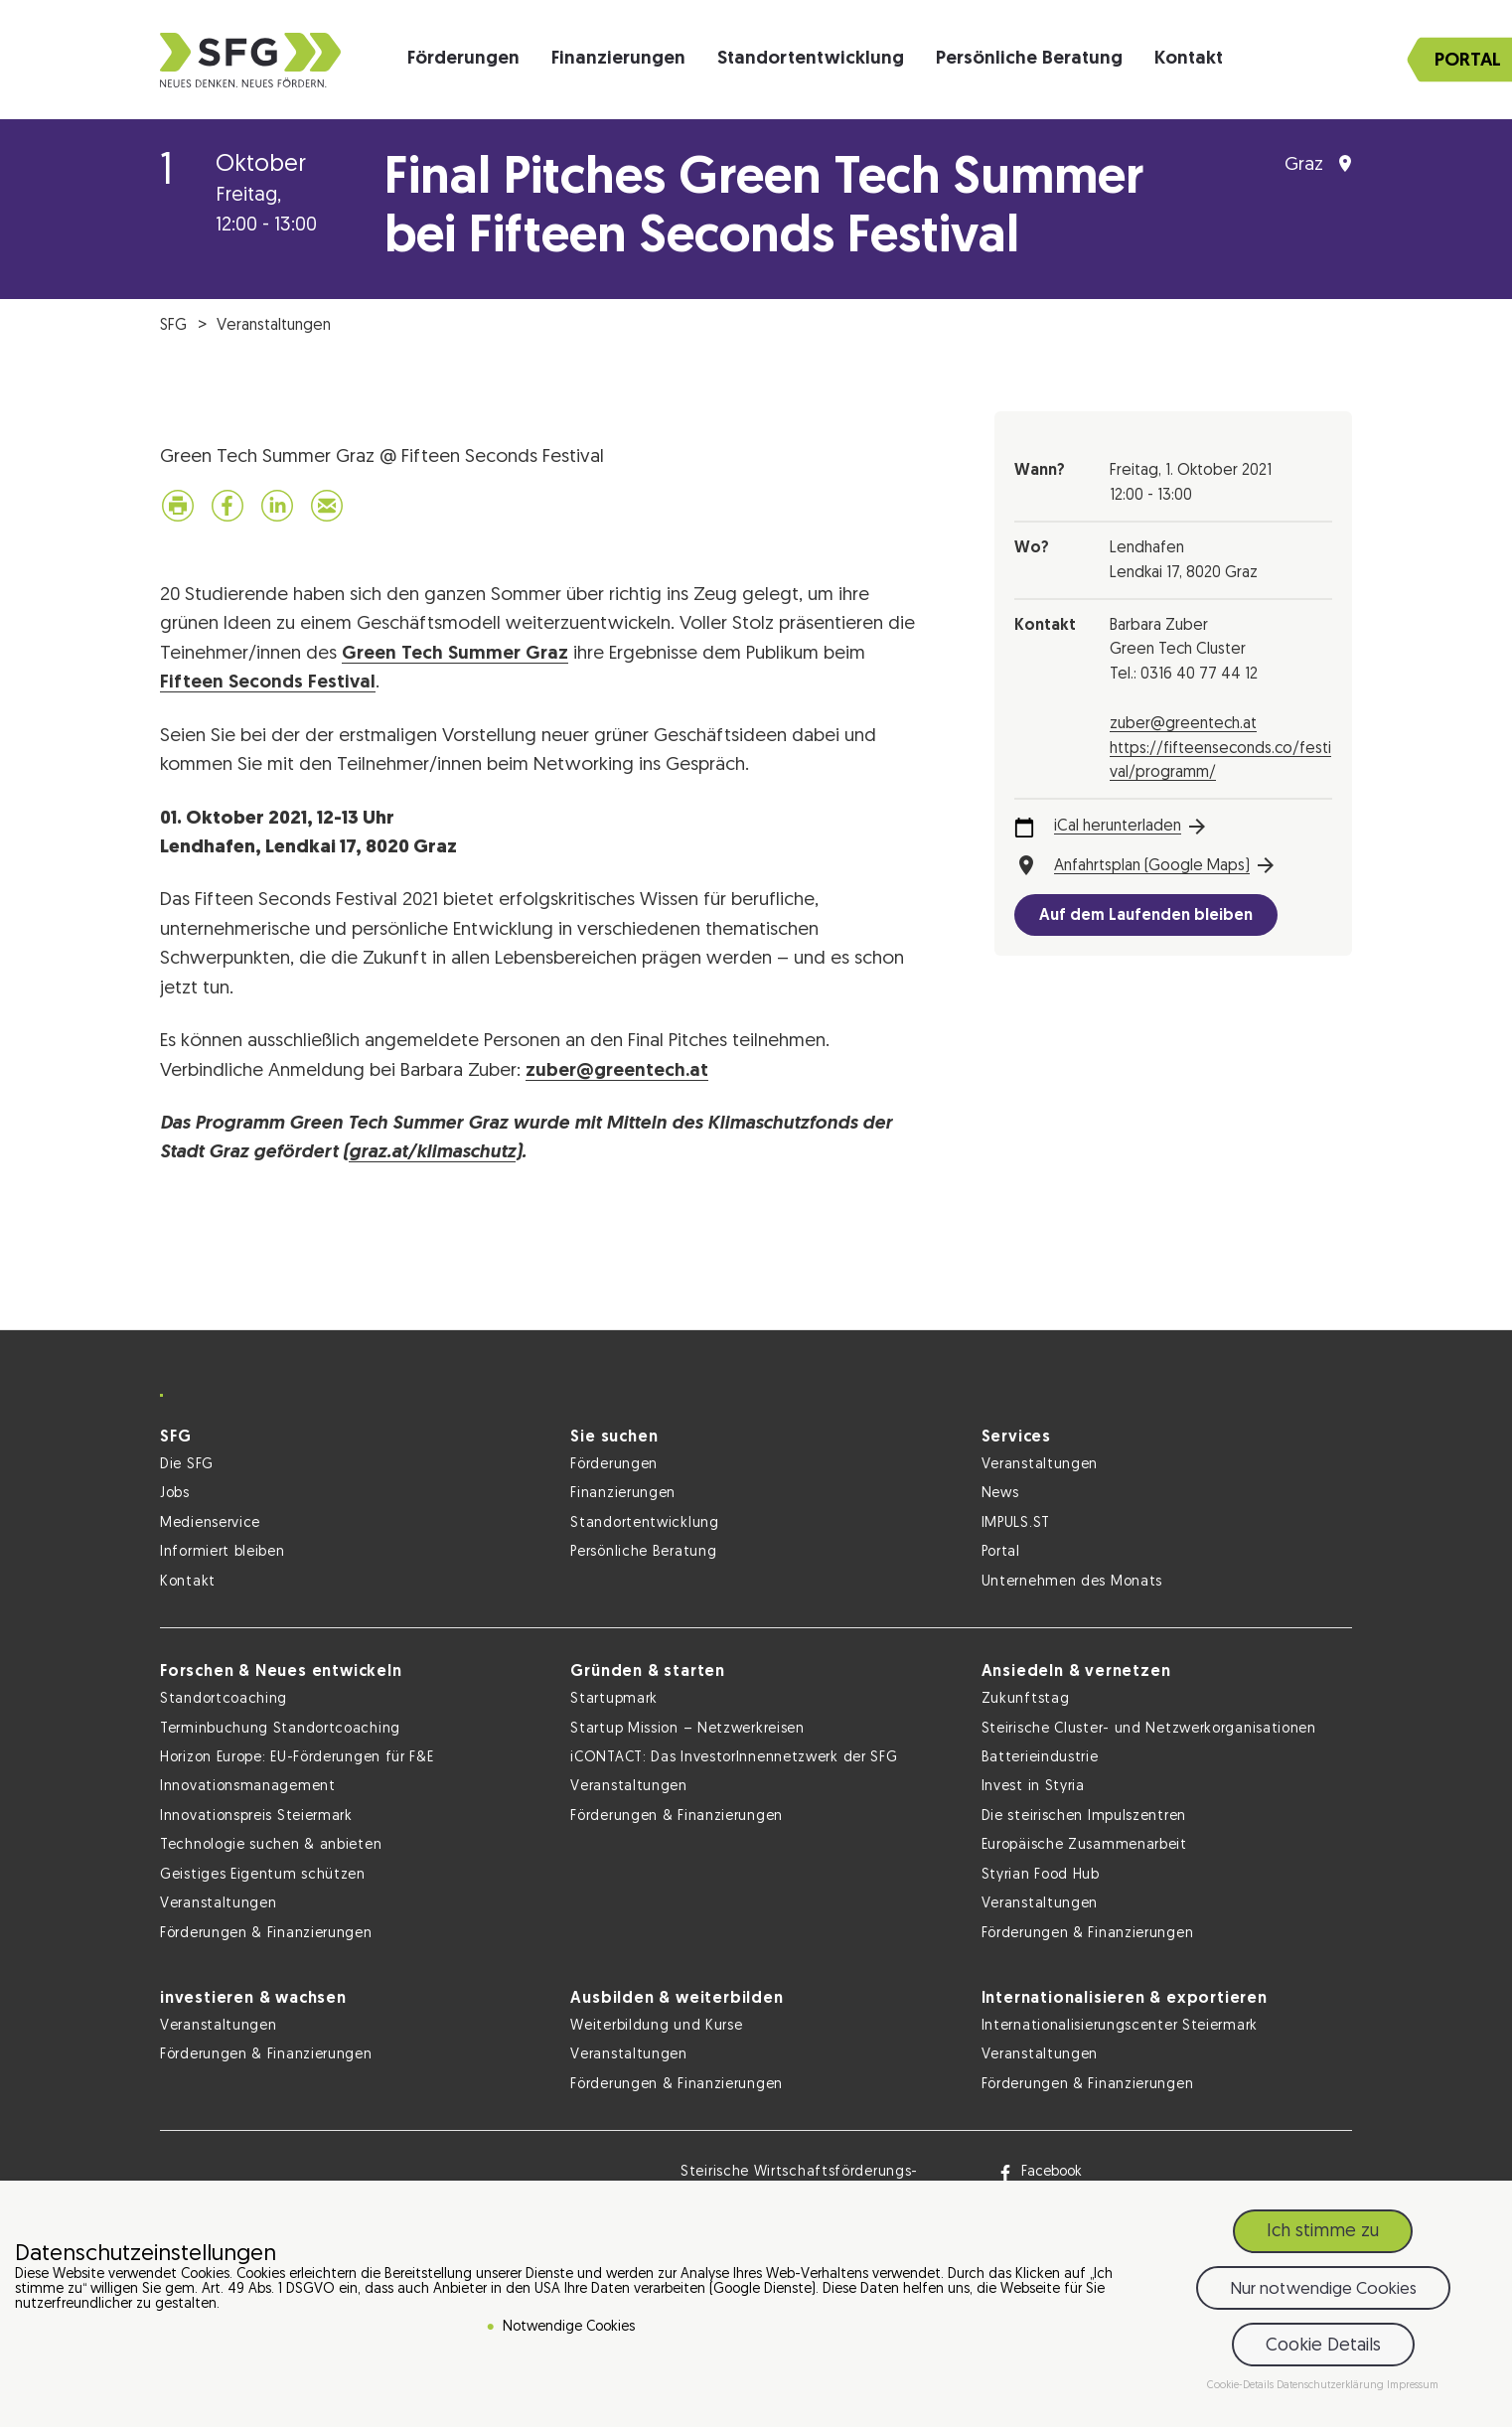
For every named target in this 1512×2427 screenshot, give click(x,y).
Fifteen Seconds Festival (268, 683)
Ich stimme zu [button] (1323, 2231)
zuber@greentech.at (617, 1071)
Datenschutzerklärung (1332, 2385)
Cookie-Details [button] (1242, 2385)
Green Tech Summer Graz (455, 654)
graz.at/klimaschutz (432, 1152)
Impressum (1412, 2385)
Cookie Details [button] (1323, 2346)
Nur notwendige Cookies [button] (1323, 2289)
